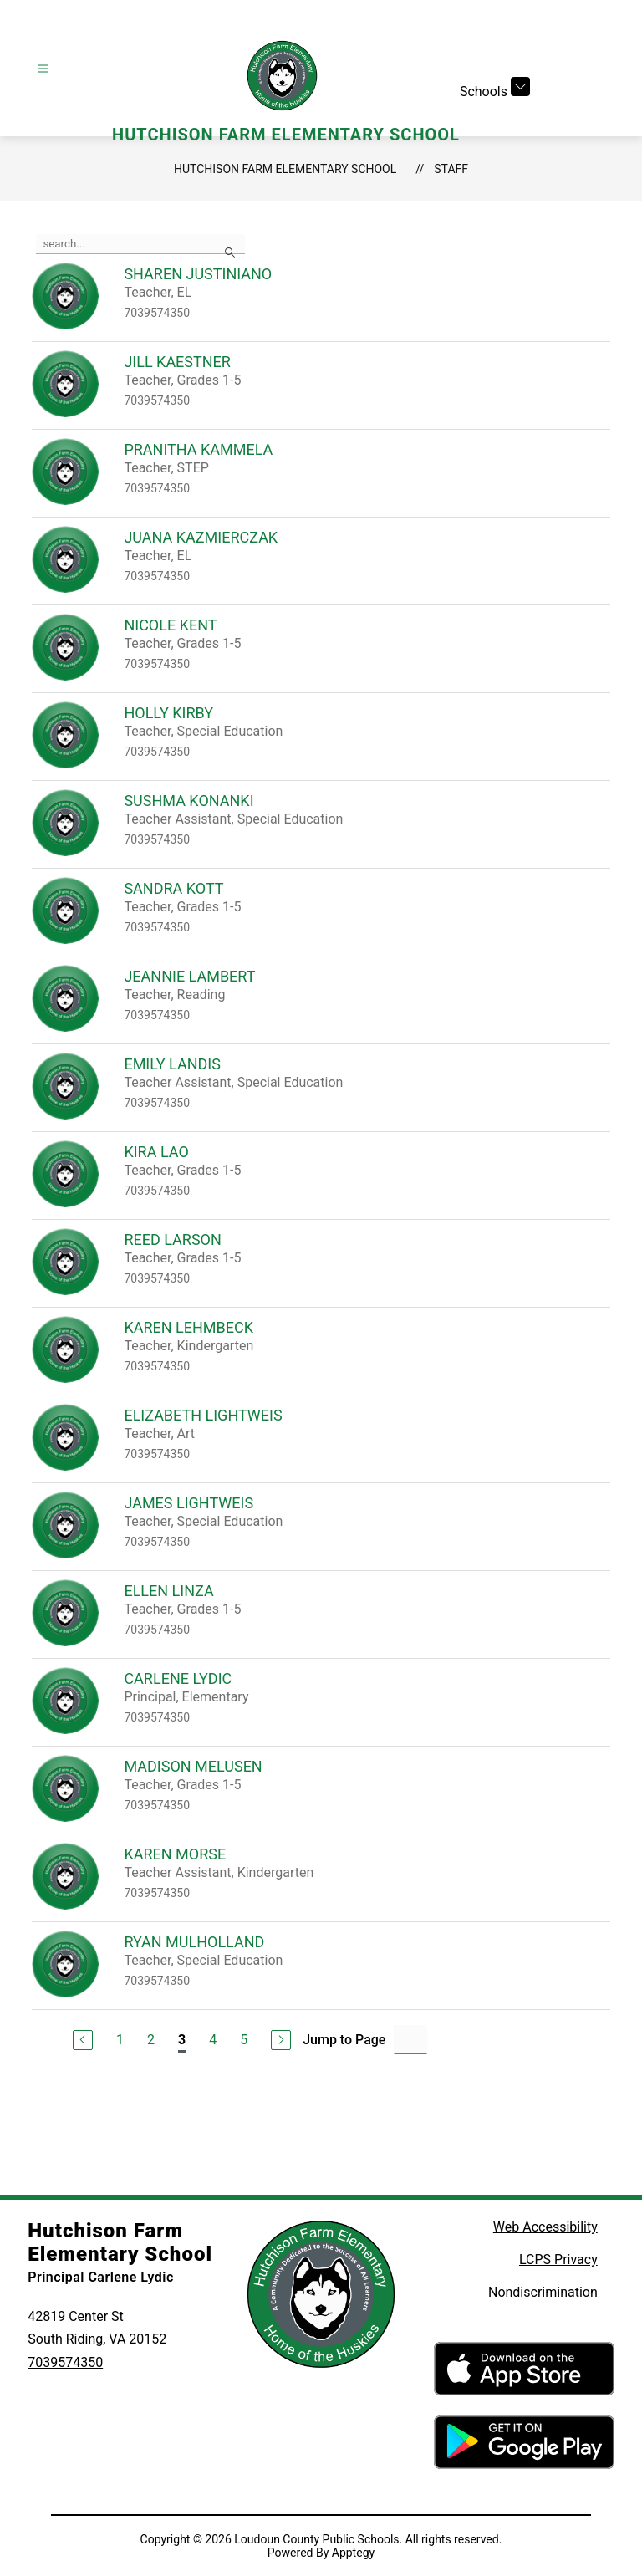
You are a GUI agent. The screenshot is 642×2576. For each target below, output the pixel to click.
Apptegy (353, 2552)
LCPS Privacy (558, 2259)
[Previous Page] (83, 2040)
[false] (140, 244)
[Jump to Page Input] (410, 2039)
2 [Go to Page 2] (151, 2040)
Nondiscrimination (543, 2292)
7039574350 (65, 2362)
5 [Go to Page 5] (243, 2040)
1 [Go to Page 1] (120, 2040)
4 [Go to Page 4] (213, 2040)
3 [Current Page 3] (182, 2040)
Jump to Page (344, 2040)
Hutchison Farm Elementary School (285, 169)
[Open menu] (43, 69)
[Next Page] (281, 2040)
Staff (451, 169)
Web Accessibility (545, 2227)
